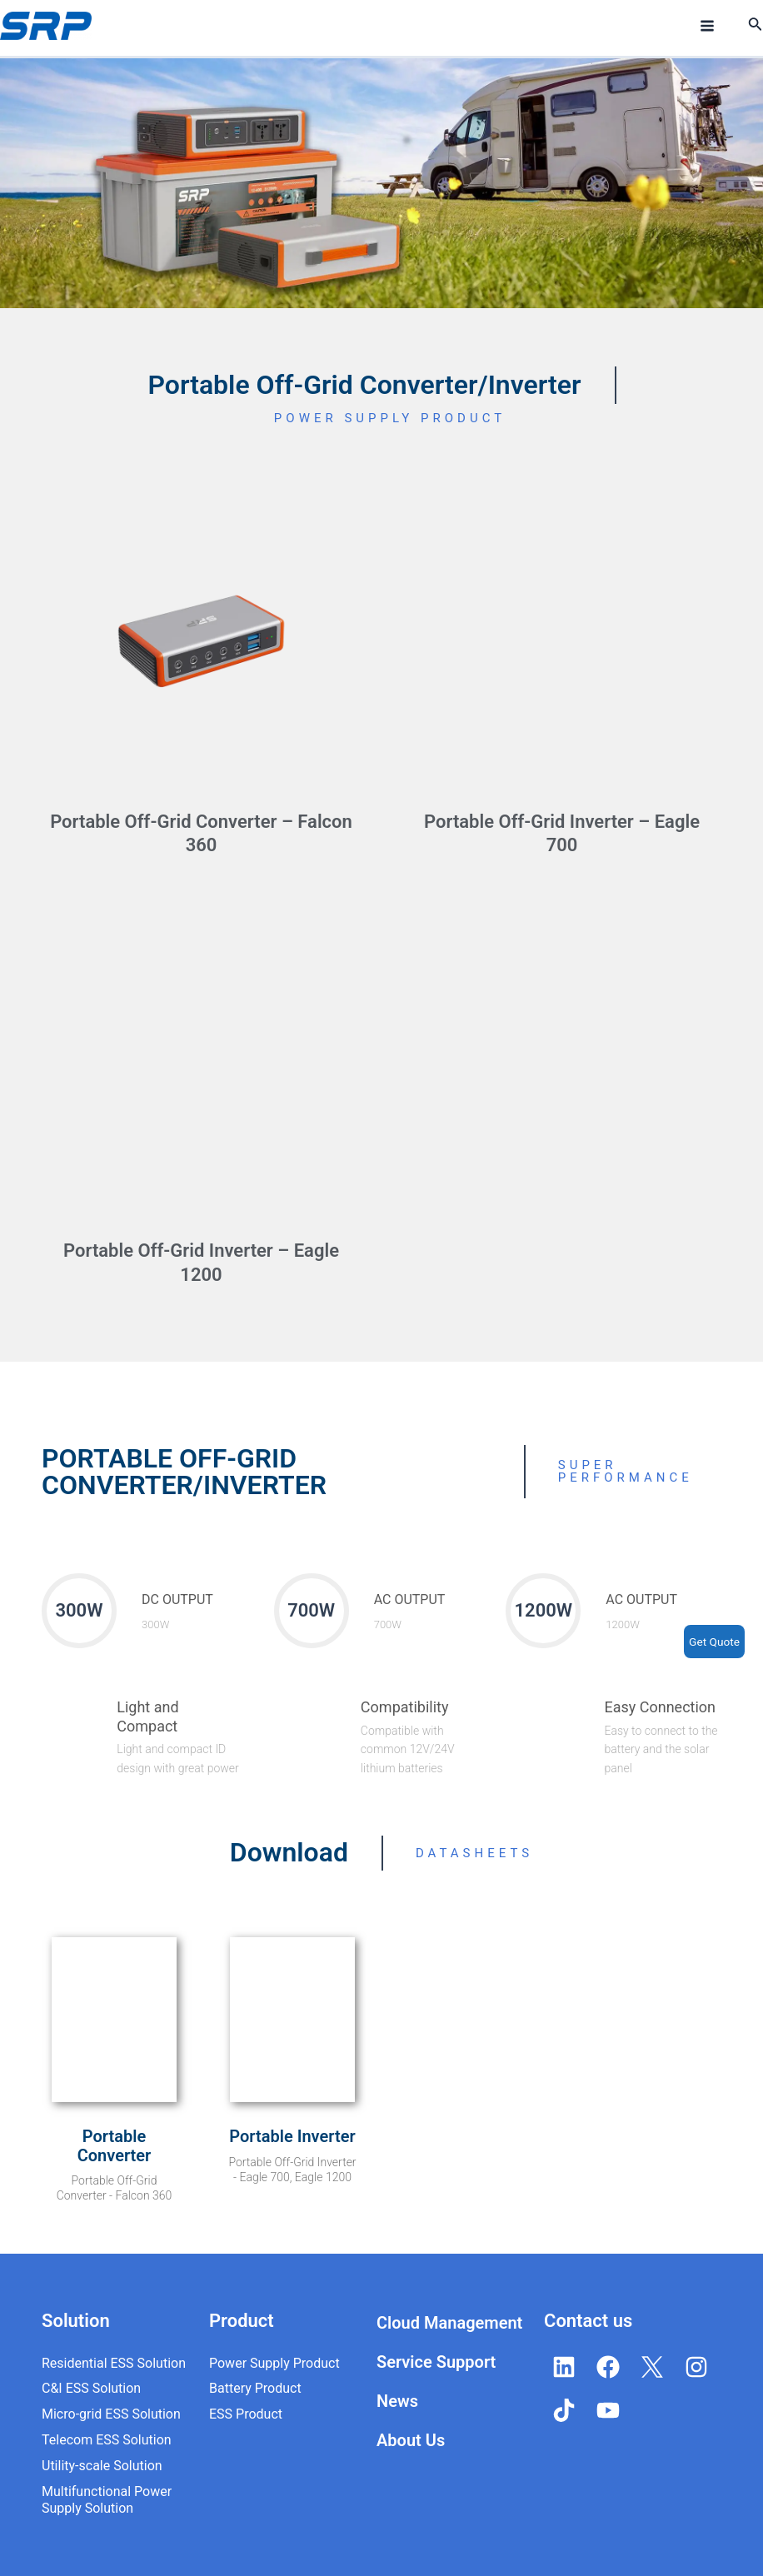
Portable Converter (114, 2145)
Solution (76, 2320)
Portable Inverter (292, 2136)
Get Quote (714, 1641)
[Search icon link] (755, 27)
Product (241, 2320)
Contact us (588, 2320)
